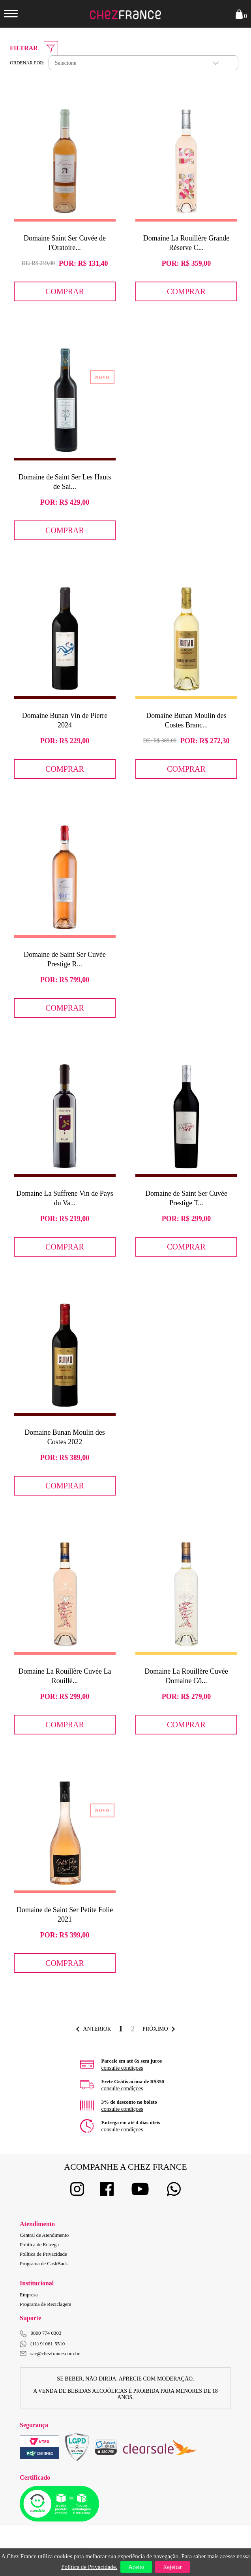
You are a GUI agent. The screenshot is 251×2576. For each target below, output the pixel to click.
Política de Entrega (39, 2244)
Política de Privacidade (43, 2254)
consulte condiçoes (122, 2068)
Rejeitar (172, 2567)
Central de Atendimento (44, 2235)
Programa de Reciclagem (45, 2304)
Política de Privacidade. (89, 2567)
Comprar (64, 291)
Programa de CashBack (44, 2263)
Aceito (136, 2567)
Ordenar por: (27, 63)
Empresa (28, 2295)
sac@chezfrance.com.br (50, 2353)
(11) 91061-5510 (42, 2344)
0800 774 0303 (46, 2333)
